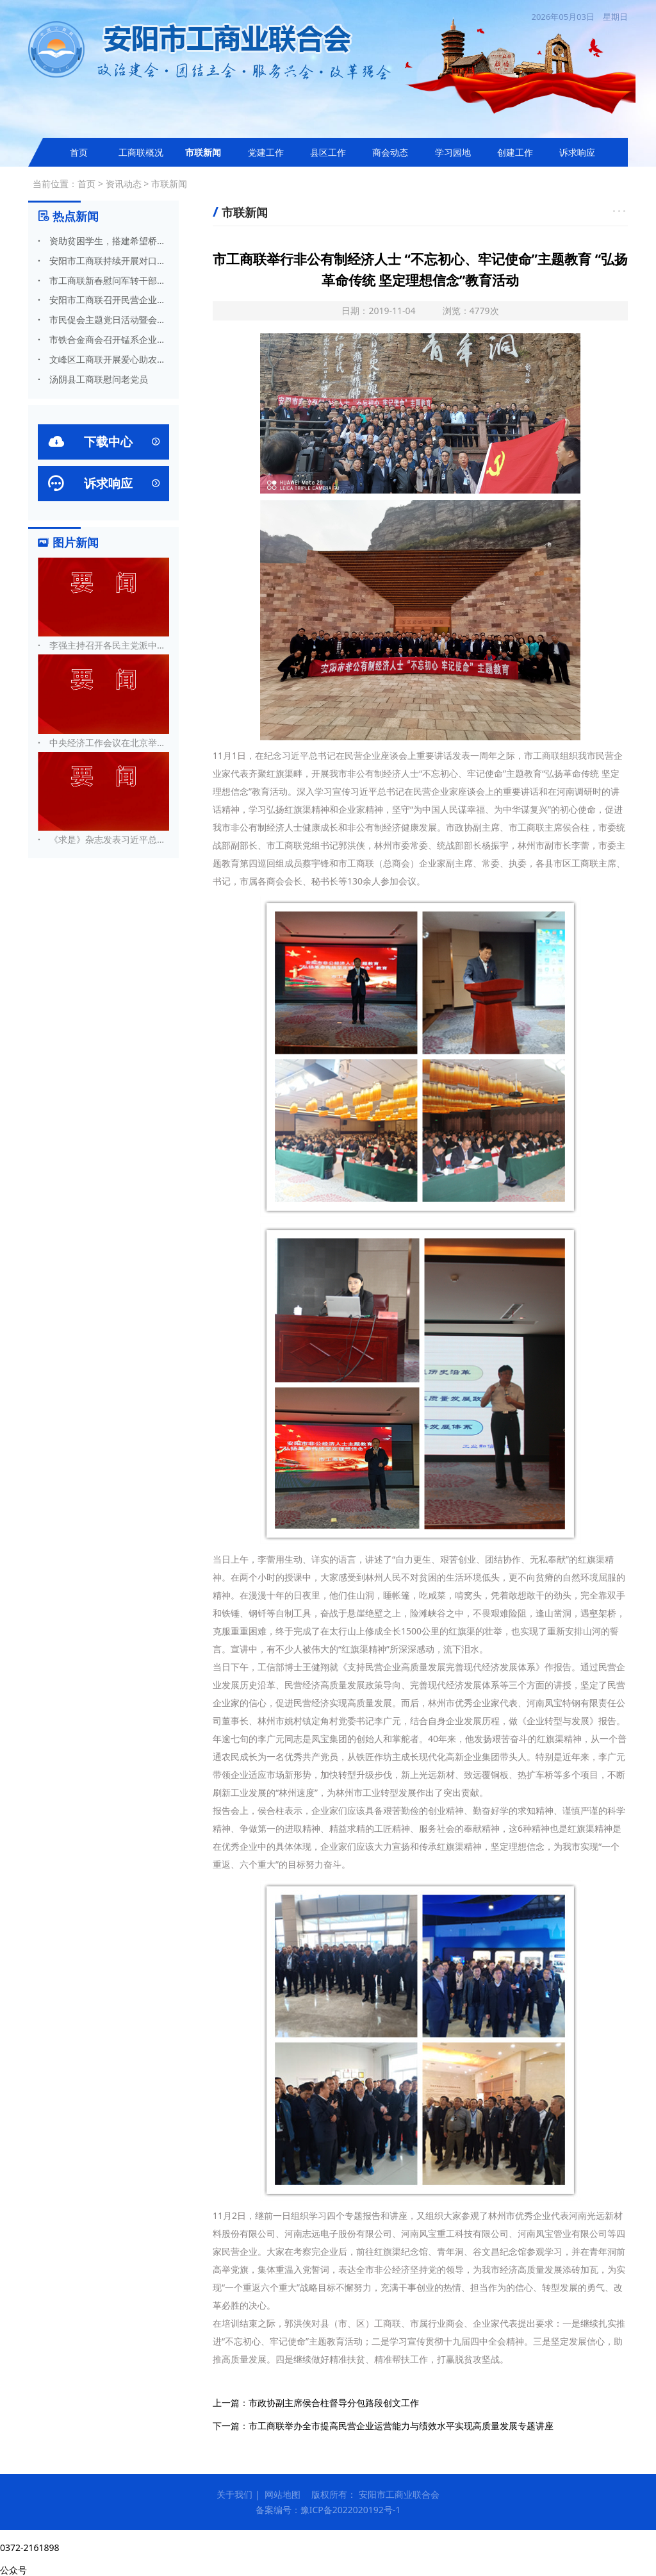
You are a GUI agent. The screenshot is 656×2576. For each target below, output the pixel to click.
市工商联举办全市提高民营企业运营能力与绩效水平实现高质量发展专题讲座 (401, 2426)
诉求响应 (577, 152)
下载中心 (103, 442)
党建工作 (266, 152)
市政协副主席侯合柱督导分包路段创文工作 (334, 2403)
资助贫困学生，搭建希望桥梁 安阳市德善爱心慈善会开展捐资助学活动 (103, 241)
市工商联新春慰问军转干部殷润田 (103, 280)
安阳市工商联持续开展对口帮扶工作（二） (103, 260)
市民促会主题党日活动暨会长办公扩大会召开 (103, 319)
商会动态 (390, 152)
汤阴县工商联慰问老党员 (93, 379)
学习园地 (453, 152)
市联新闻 (203, 152)
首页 (79, 152)
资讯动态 (124, 184)
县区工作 (328, 152)
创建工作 (515, 152)
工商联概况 (141, 152)
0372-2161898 (30, 2547)
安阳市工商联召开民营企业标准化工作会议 (103, 300)
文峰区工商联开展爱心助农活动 (103, 359)
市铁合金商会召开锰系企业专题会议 (103, 339)
